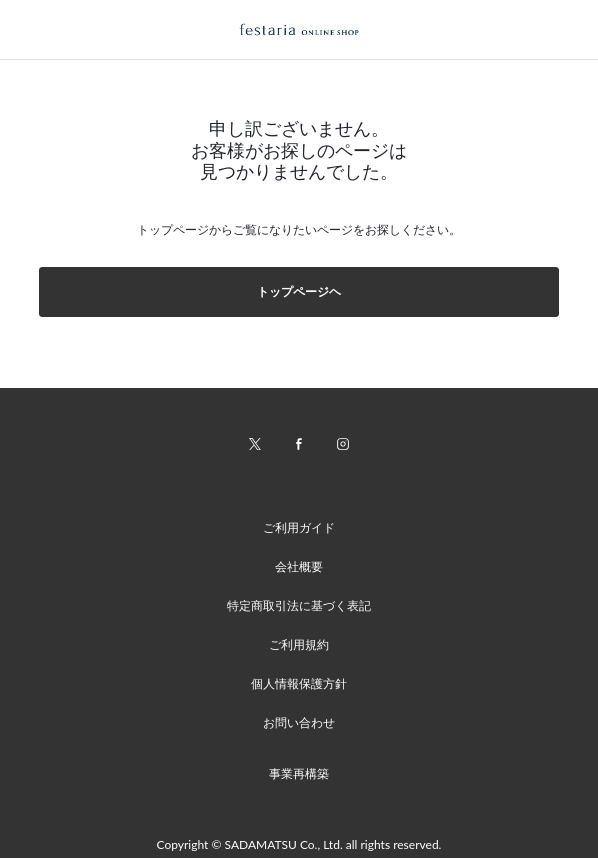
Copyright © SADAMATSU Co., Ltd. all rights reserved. (299, 844)
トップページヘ (299, 291)
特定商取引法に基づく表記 (299, 605)
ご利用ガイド (299, 527)
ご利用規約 (299, 644)
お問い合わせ (299, 722)
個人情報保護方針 (299, 683)
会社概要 (299, 566)
